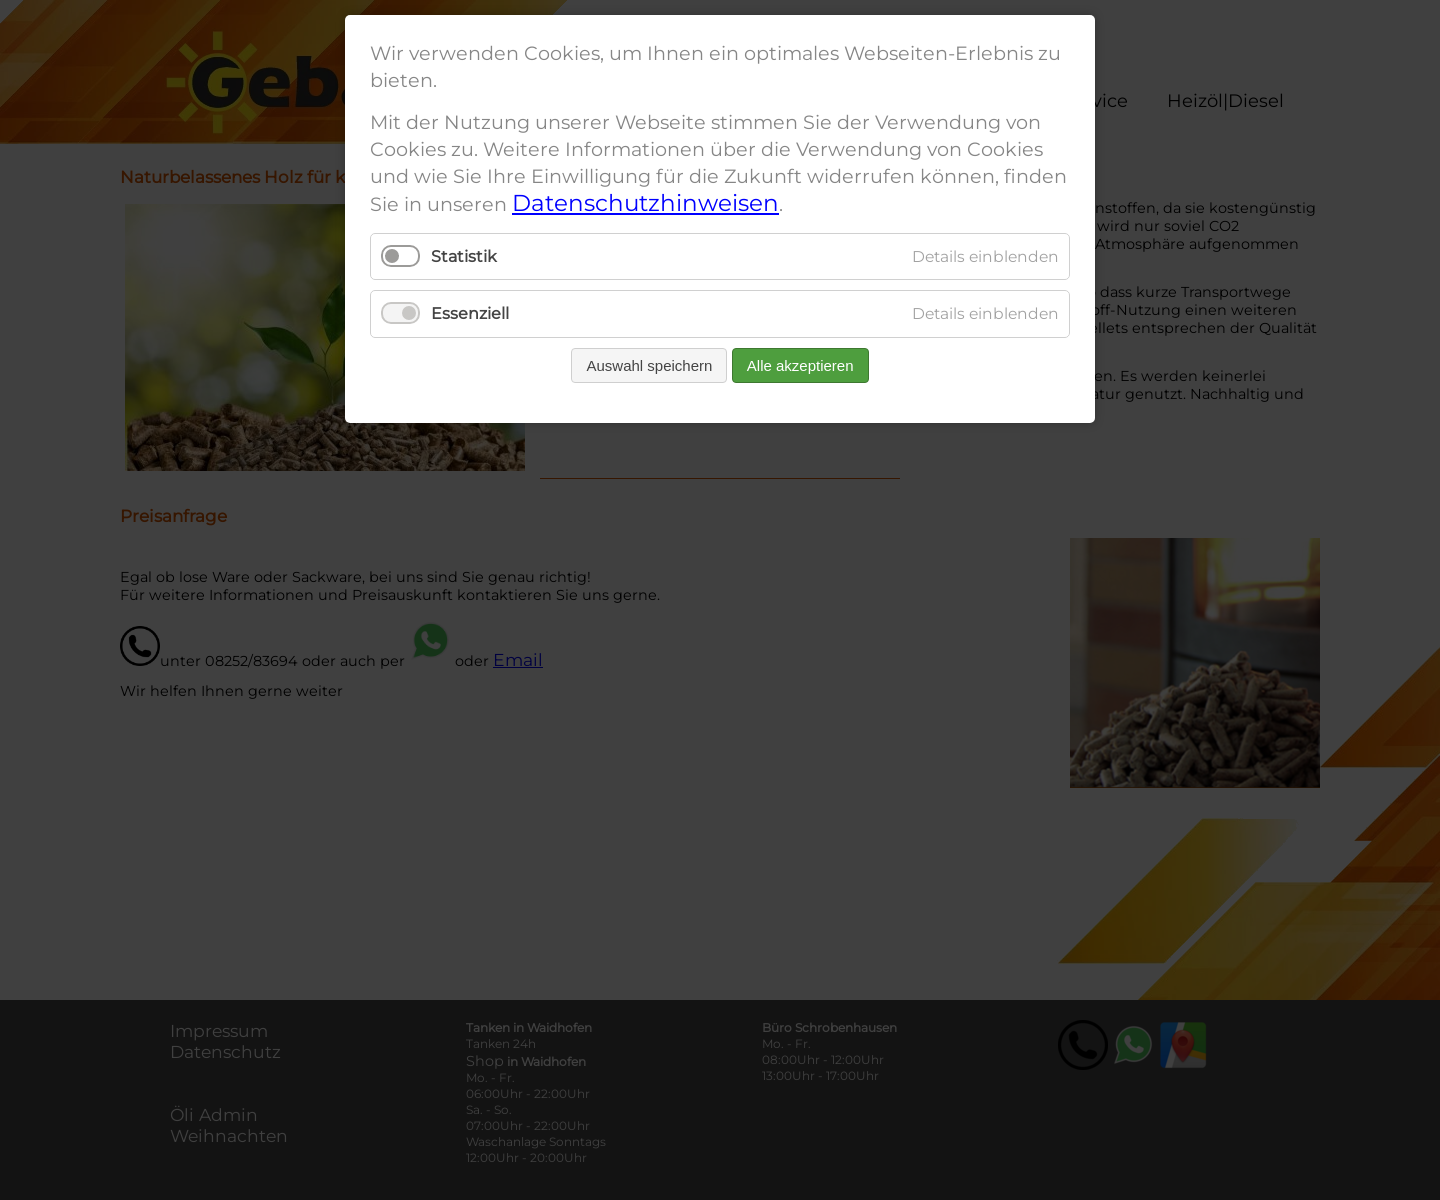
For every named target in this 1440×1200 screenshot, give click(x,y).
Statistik (464, 256)
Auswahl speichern (649, 365)
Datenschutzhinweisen (645, 203)
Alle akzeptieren (800, 365)
